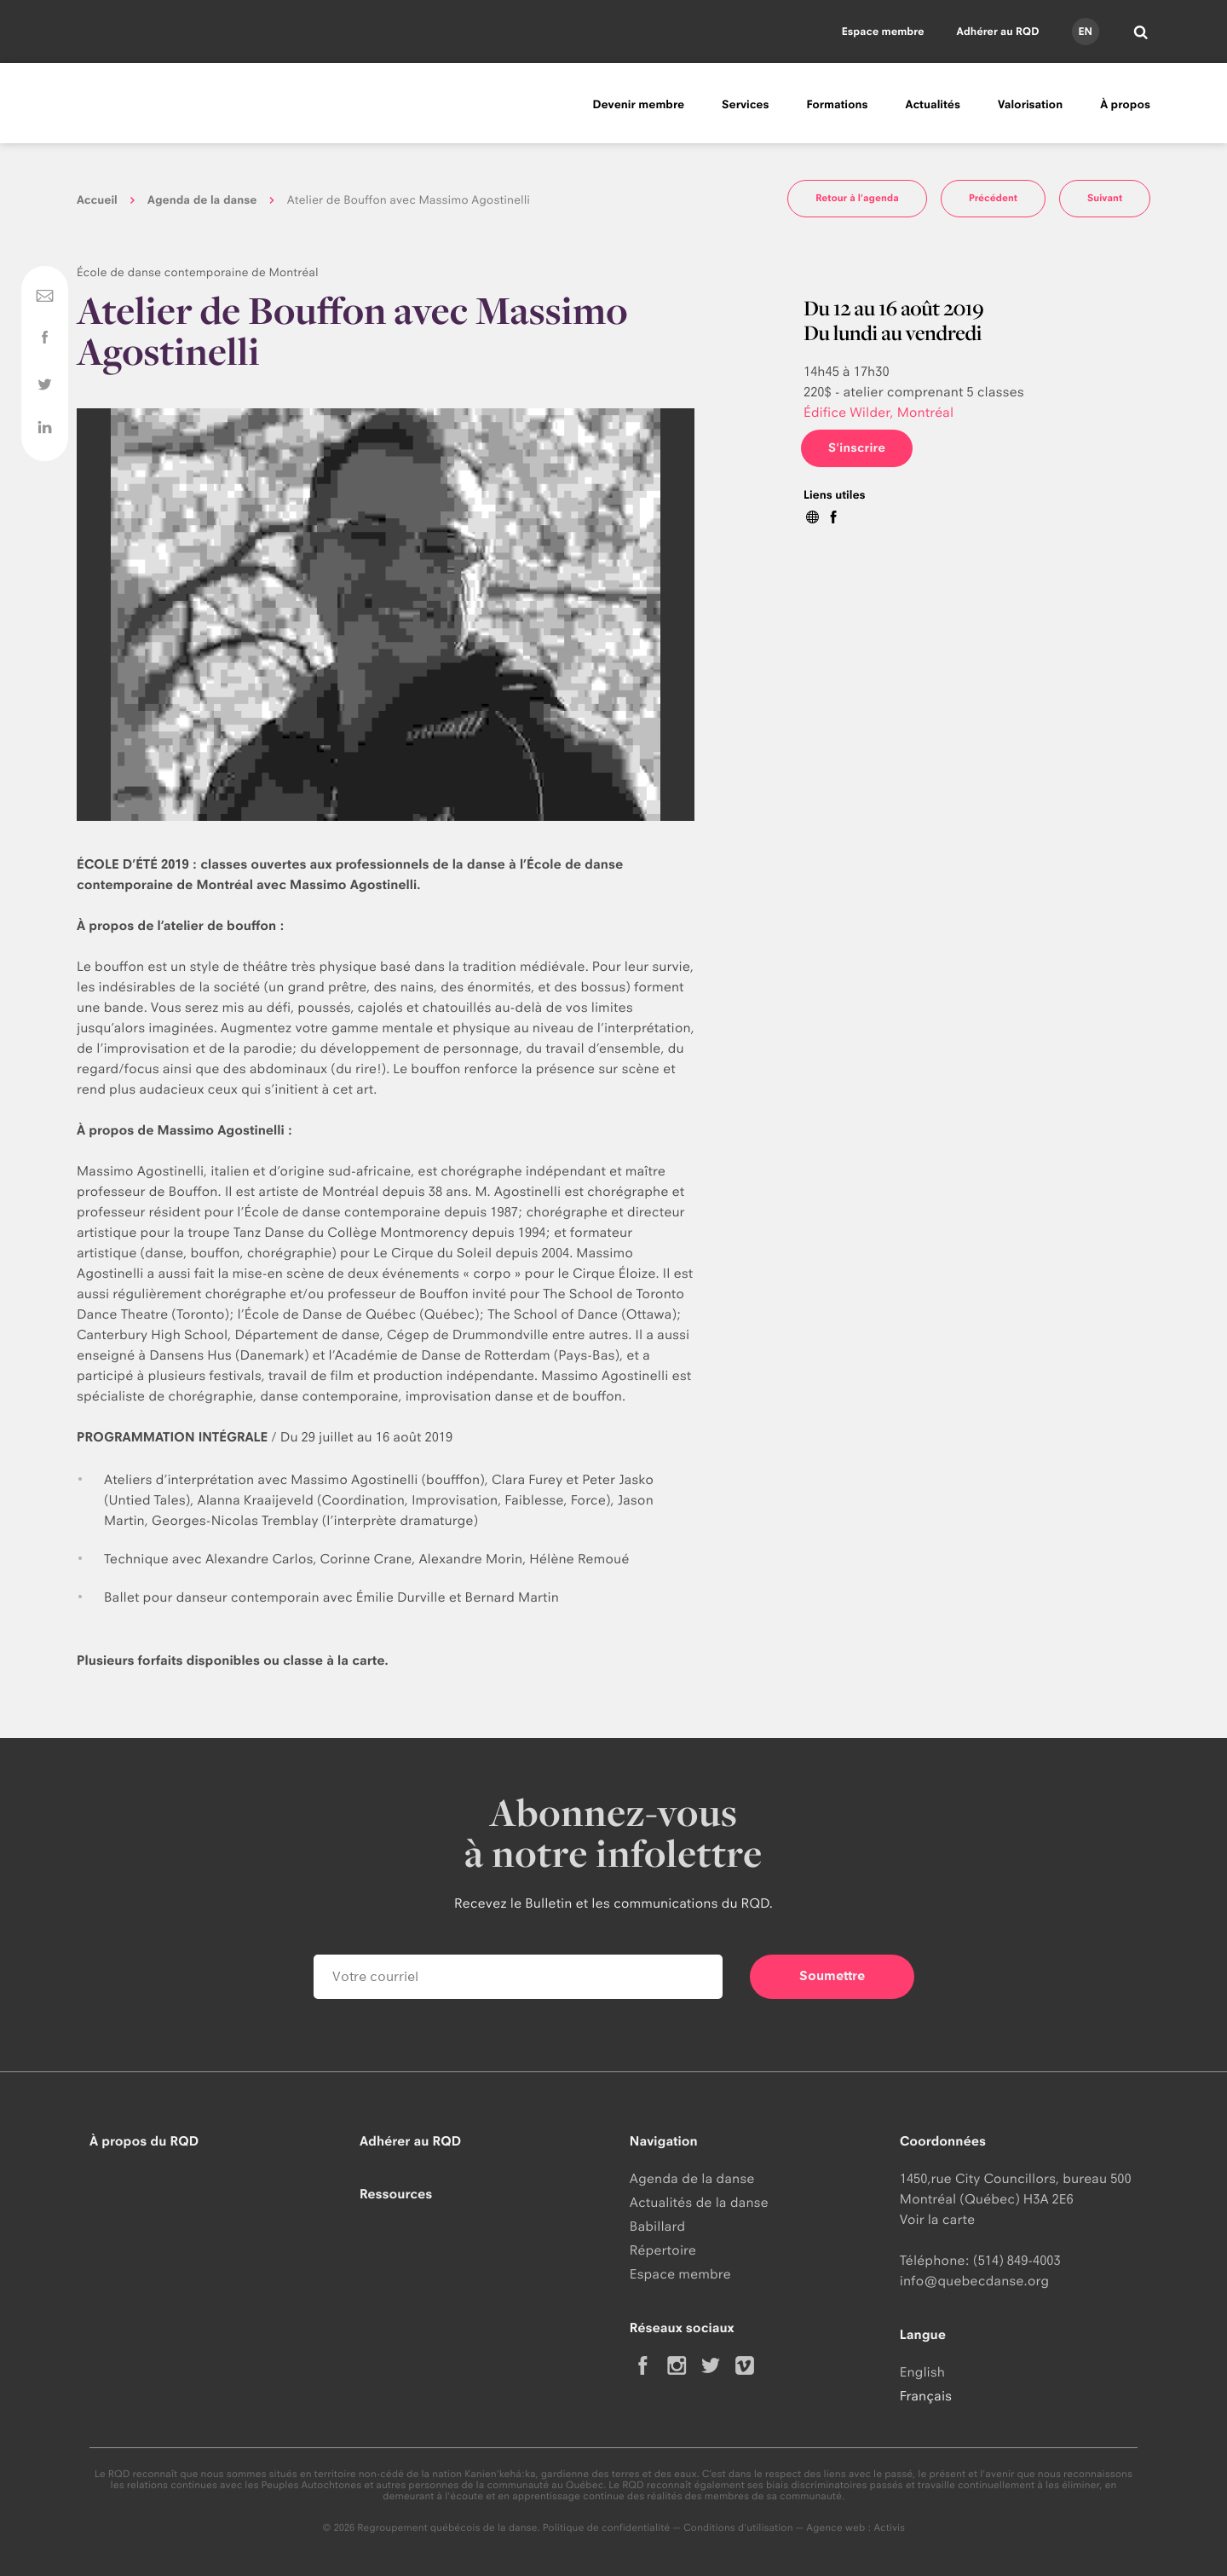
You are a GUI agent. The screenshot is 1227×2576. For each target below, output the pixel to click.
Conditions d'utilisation (738, 2527)
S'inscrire (856, 448)
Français (926, 2396)
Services (745, 105)
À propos (1125, 105)
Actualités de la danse (699, 2202)
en (1085, 31)
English (922, 2372)
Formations (836, 105)
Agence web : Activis (855, 2527)
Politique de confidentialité (607, 2527)
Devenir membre (638, 105)
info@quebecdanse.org (974, 2281)
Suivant (1104, 198)
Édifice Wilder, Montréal (878, 412)
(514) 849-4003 (1017, 2260)
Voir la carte (937, 2219)
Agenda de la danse (201, 200)
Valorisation (1030, 105)
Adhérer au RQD (998, 31)
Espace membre (883, 31)
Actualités (933, 105)
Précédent (993, 198)
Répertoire (663, 2250)
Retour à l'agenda (857, 198)
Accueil (97, 200)
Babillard (657, 2226)
